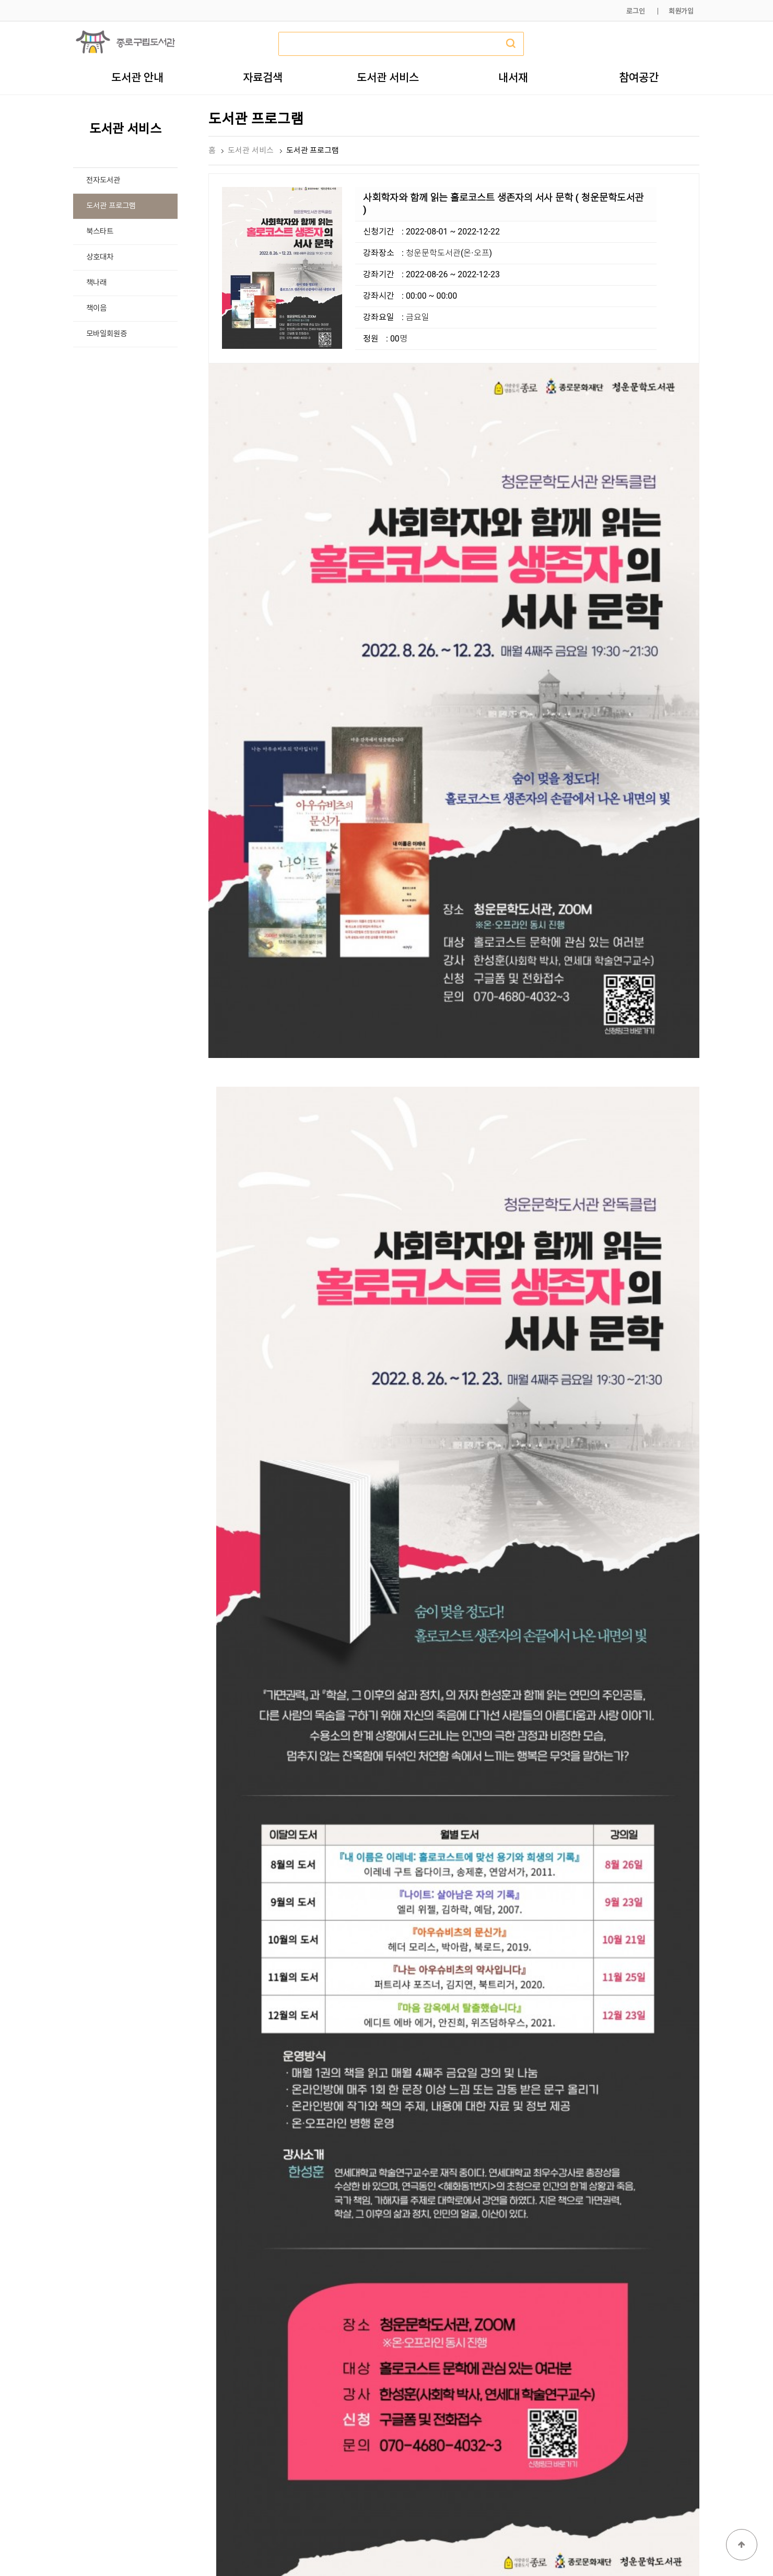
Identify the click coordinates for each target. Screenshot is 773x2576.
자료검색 (263, 77)
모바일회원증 (106, 334)
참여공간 (639, 77)
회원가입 (681, 11)
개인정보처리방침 (557, 2543)
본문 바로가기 (0, 0)
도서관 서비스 (388, 77)
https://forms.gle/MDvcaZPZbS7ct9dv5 (361, 2135)
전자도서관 (103, 180)
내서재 (513, 77)
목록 (682, 2353)
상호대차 (99, 257)
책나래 (96, 282)
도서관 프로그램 (111, 206)
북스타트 (99, 231)
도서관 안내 (137, 77)
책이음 (96, 308)
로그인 (635, 11)
